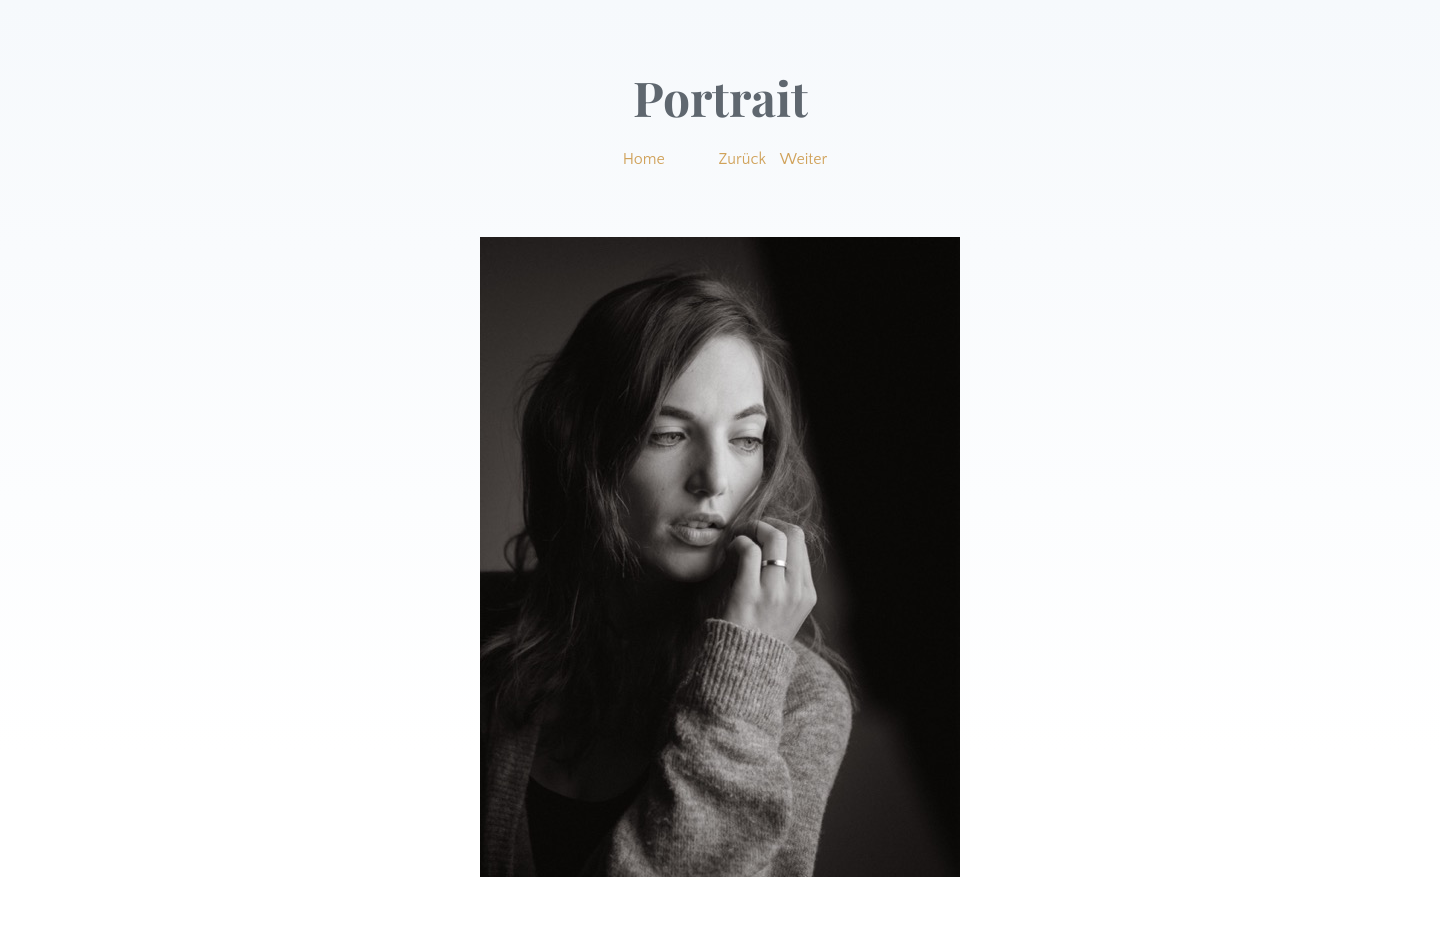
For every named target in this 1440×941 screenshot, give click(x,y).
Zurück (742, 159)
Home (644, 159)
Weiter (804, 159)
